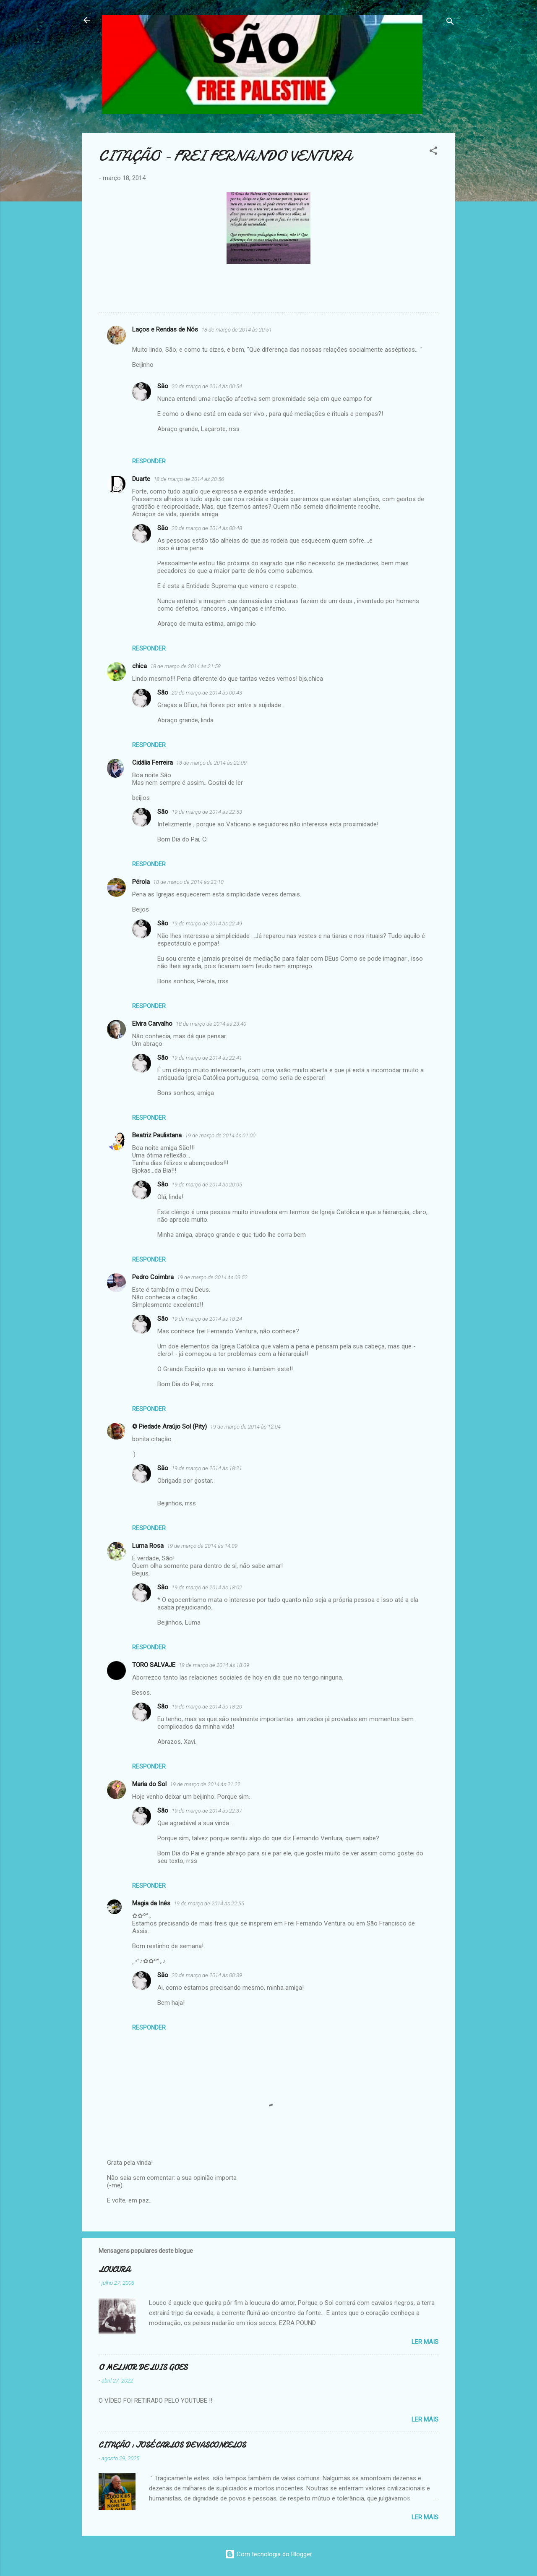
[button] (433, 152)
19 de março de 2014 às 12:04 (245, 1427)
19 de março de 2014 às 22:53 (207, 812)
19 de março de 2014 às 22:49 (207, 923)
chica (139, 666)
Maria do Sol (149, 1784)
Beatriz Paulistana (157, 1135)
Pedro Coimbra (153, 1277)
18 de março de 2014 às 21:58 (185, 666)
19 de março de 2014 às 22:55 (209, 1903)
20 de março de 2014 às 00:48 (207, 528)
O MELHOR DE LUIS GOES (143, 2367)
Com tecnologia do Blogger (268, 2554)
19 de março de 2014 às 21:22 (205, 1784)
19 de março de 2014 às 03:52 (212, 1277)
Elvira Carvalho (152, 1023)
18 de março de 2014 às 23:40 (211, 1024)
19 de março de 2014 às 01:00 (220, 1135)
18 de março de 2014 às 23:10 (188, 882)
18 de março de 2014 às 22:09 (211, 763)
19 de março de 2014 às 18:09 (214, 1665)
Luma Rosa (148, 1545)
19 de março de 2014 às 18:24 (207, 1319)
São (162, 386)
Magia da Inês (151, 1903)
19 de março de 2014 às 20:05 (207, 1184)
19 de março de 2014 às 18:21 (207, 1468)
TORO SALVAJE (153, 1665)
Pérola (141, 882)
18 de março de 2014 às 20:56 (189, 479)
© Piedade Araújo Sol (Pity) (169, 1426)
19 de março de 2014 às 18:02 (207, 1587)
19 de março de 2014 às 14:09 (202, 1546)
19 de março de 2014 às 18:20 (207, 1706)
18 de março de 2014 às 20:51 (236, 330)
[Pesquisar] (450, 23)
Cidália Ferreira (152, 762)
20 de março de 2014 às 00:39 (207, 1975)
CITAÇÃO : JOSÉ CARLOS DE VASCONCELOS (172, 2445)
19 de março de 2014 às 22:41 (207, 1058)
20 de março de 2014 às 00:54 (207, 386)
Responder (149, 461)
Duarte (141, 479)
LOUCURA (114, 2270)
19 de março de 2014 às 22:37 (207, 1811)
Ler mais (425, 2342)
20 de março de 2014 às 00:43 (207, 693)
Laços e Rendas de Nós (165, 329)
